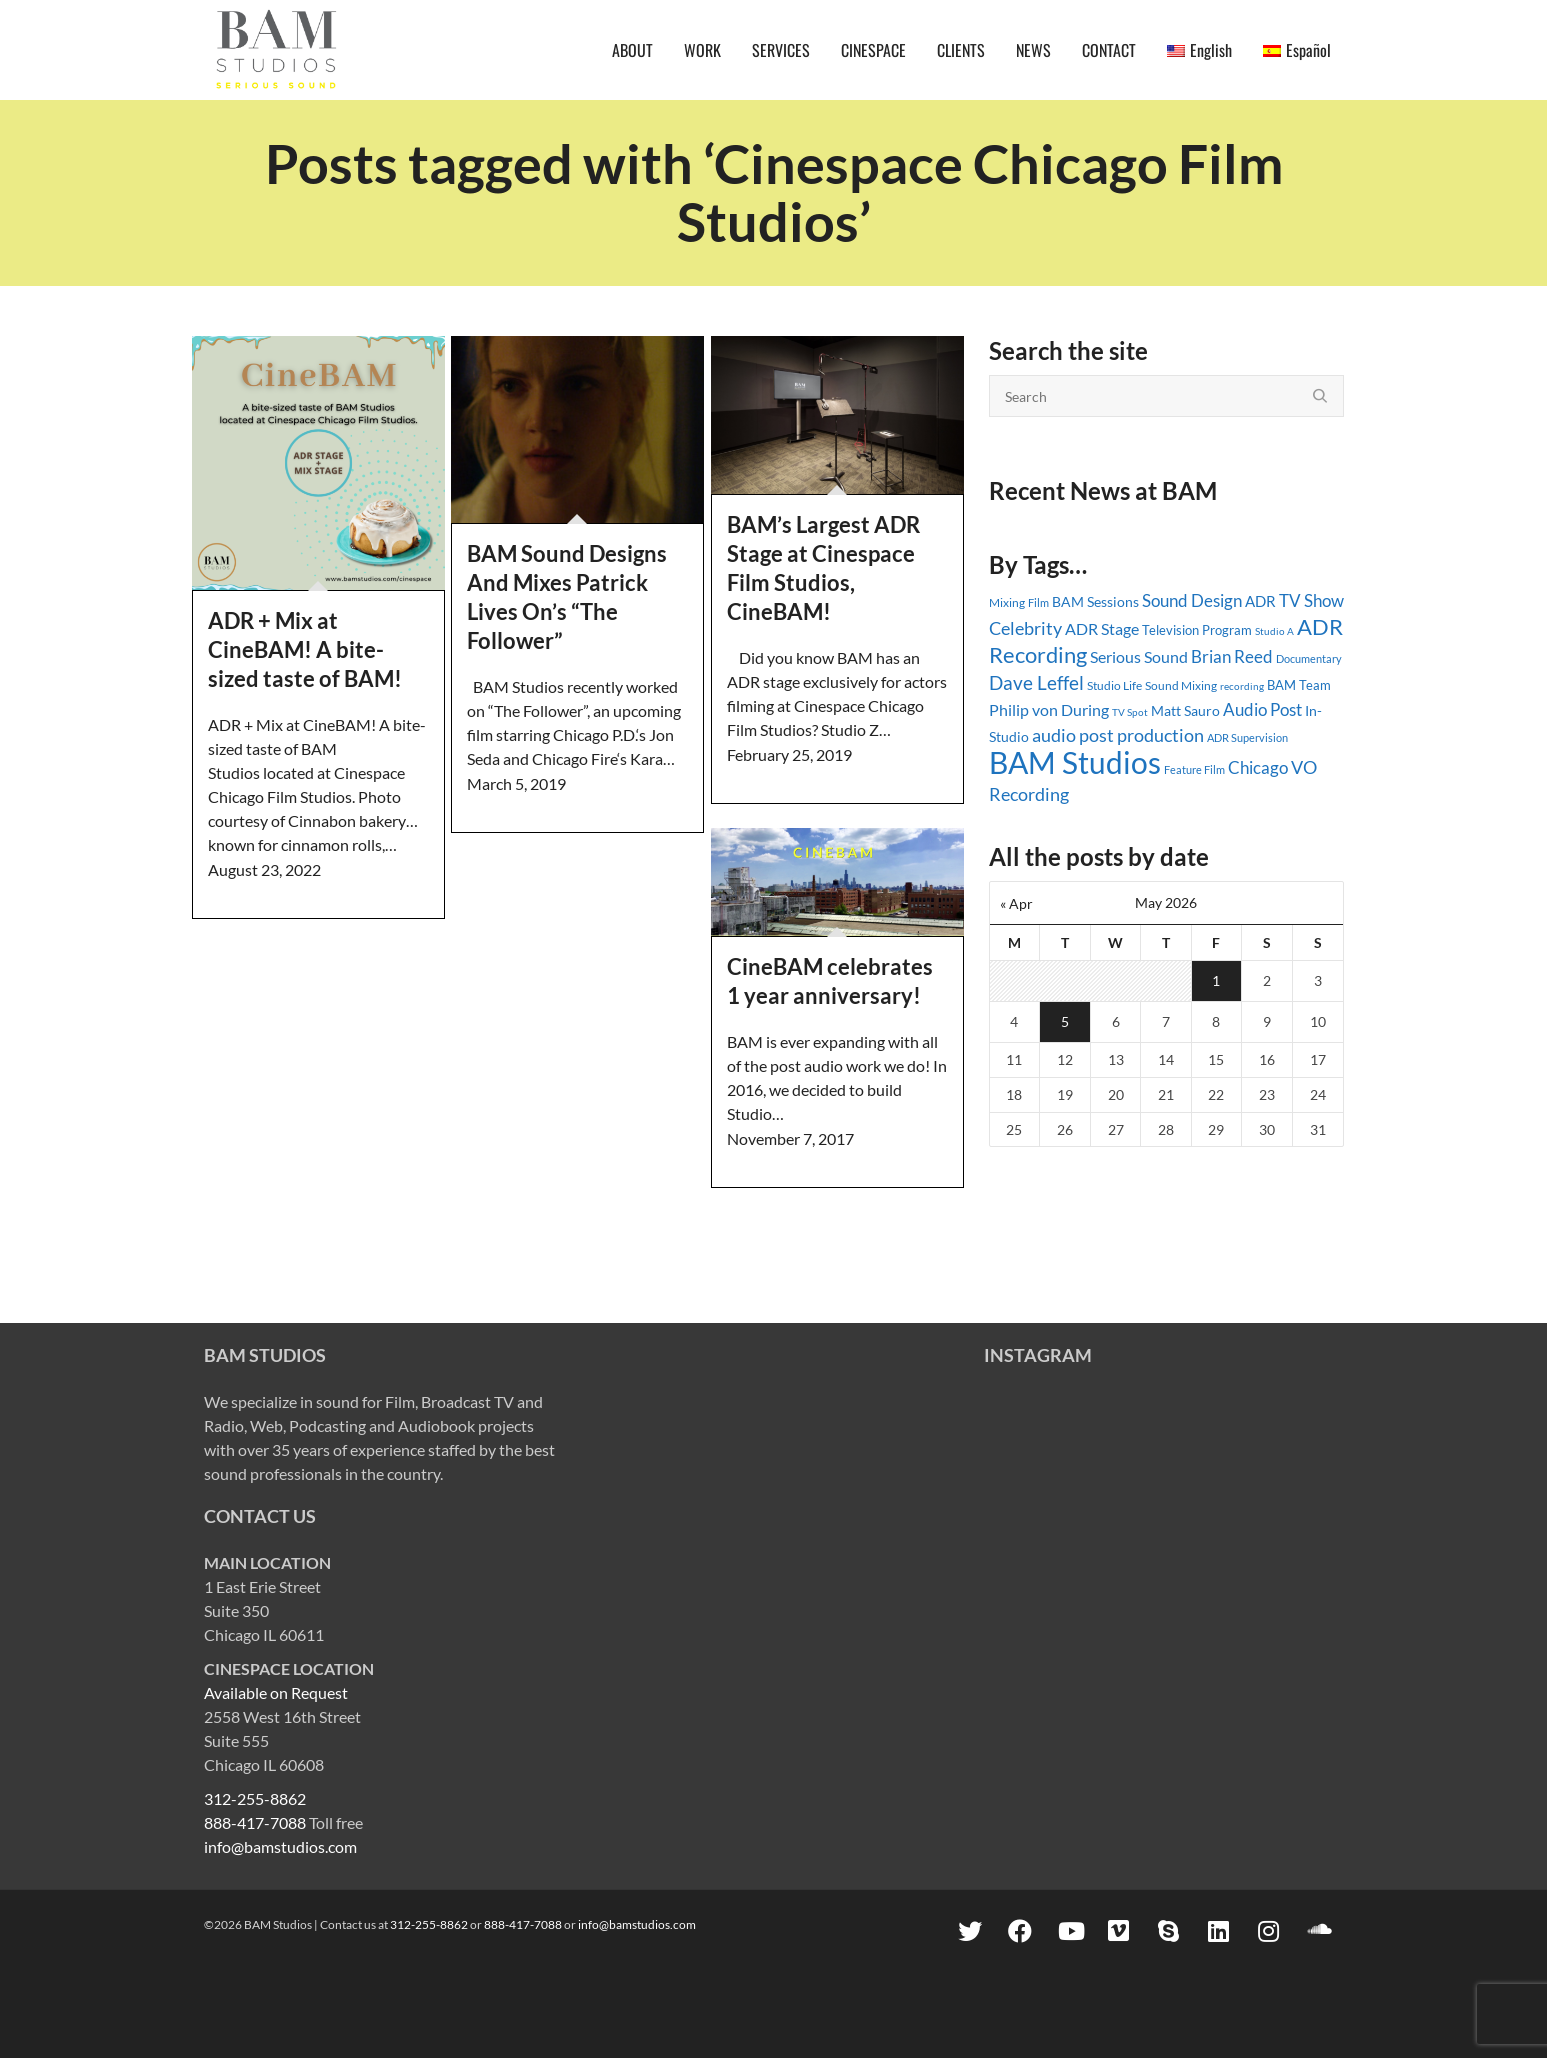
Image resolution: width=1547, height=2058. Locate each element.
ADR (1260, 601)
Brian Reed (1232, 656)
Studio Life (1114, 685)
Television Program (1197, 630)
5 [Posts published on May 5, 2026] (1065, 1021)
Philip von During (1049, 709)
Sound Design (1192, 600)
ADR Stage (1102, 628)
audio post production (1118, 735)
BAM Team (1299, 685)
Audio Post (1262, 709)
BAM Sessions (1095, 602)
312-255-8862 (255, 1798)
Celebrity (1025, 628)
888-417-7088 (255, 1822)
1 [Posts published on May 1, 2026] (1216, 980)
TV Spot (1130, 712)
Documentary (1309, 658)
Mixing (1007, 602)
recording (1242, 686)
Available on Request (276, 1692)
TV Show (1311, 600)
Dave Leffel (1036, 682)
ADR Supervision (1247, 737)
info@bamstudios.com (280, 1846)
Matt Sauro (1185, 710)
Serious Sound (1139, 656)
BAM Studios (1075, 762)
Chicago (1258, 767)
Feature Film (1194, 769)
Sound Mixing (1181, 685)
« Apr (1016, 903)
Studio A (1274, 631)
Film (1038, 603)
